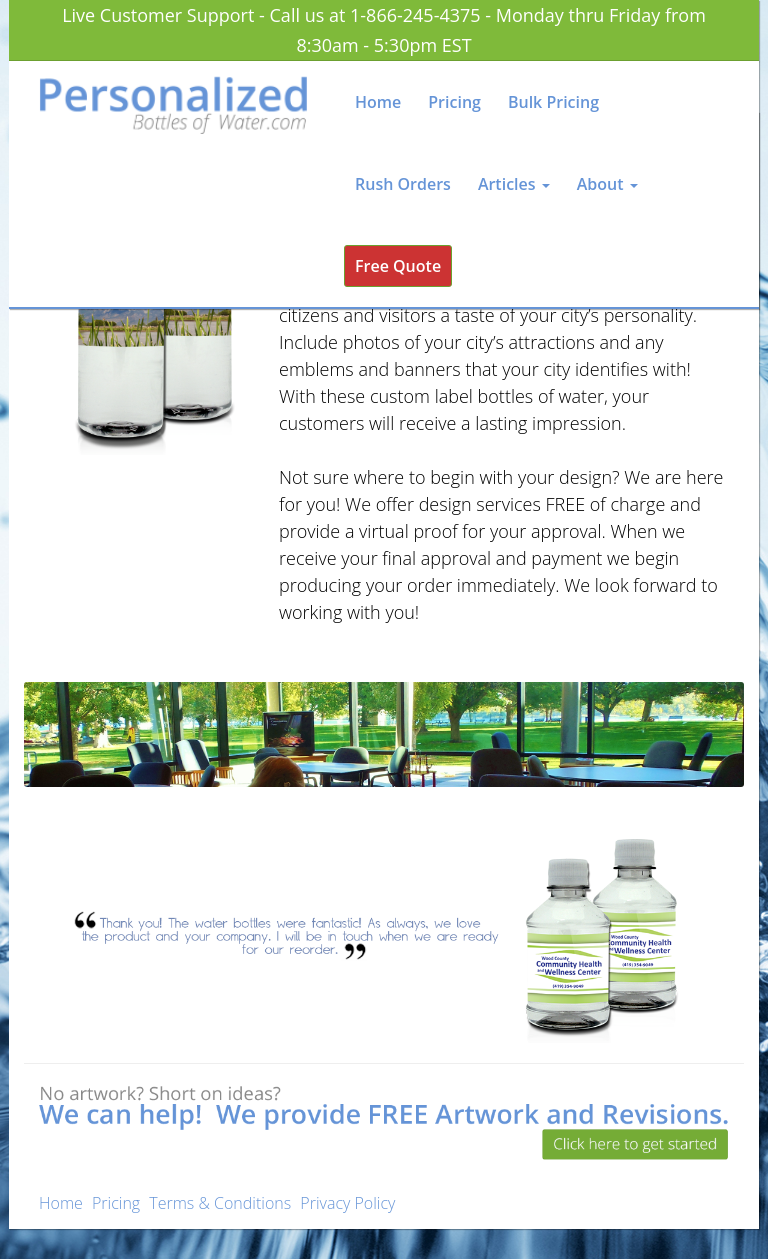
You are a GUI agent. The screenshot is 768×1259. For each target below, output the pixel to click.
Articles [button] (514, 184)
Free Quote (398, 266)
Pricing (454, 102)
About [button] (607, 184)
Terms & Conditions (220, 1203)
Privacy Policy (347, 1203)
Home (378, 102)
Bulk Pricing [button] (553, 102)
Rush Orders (403, 184)
